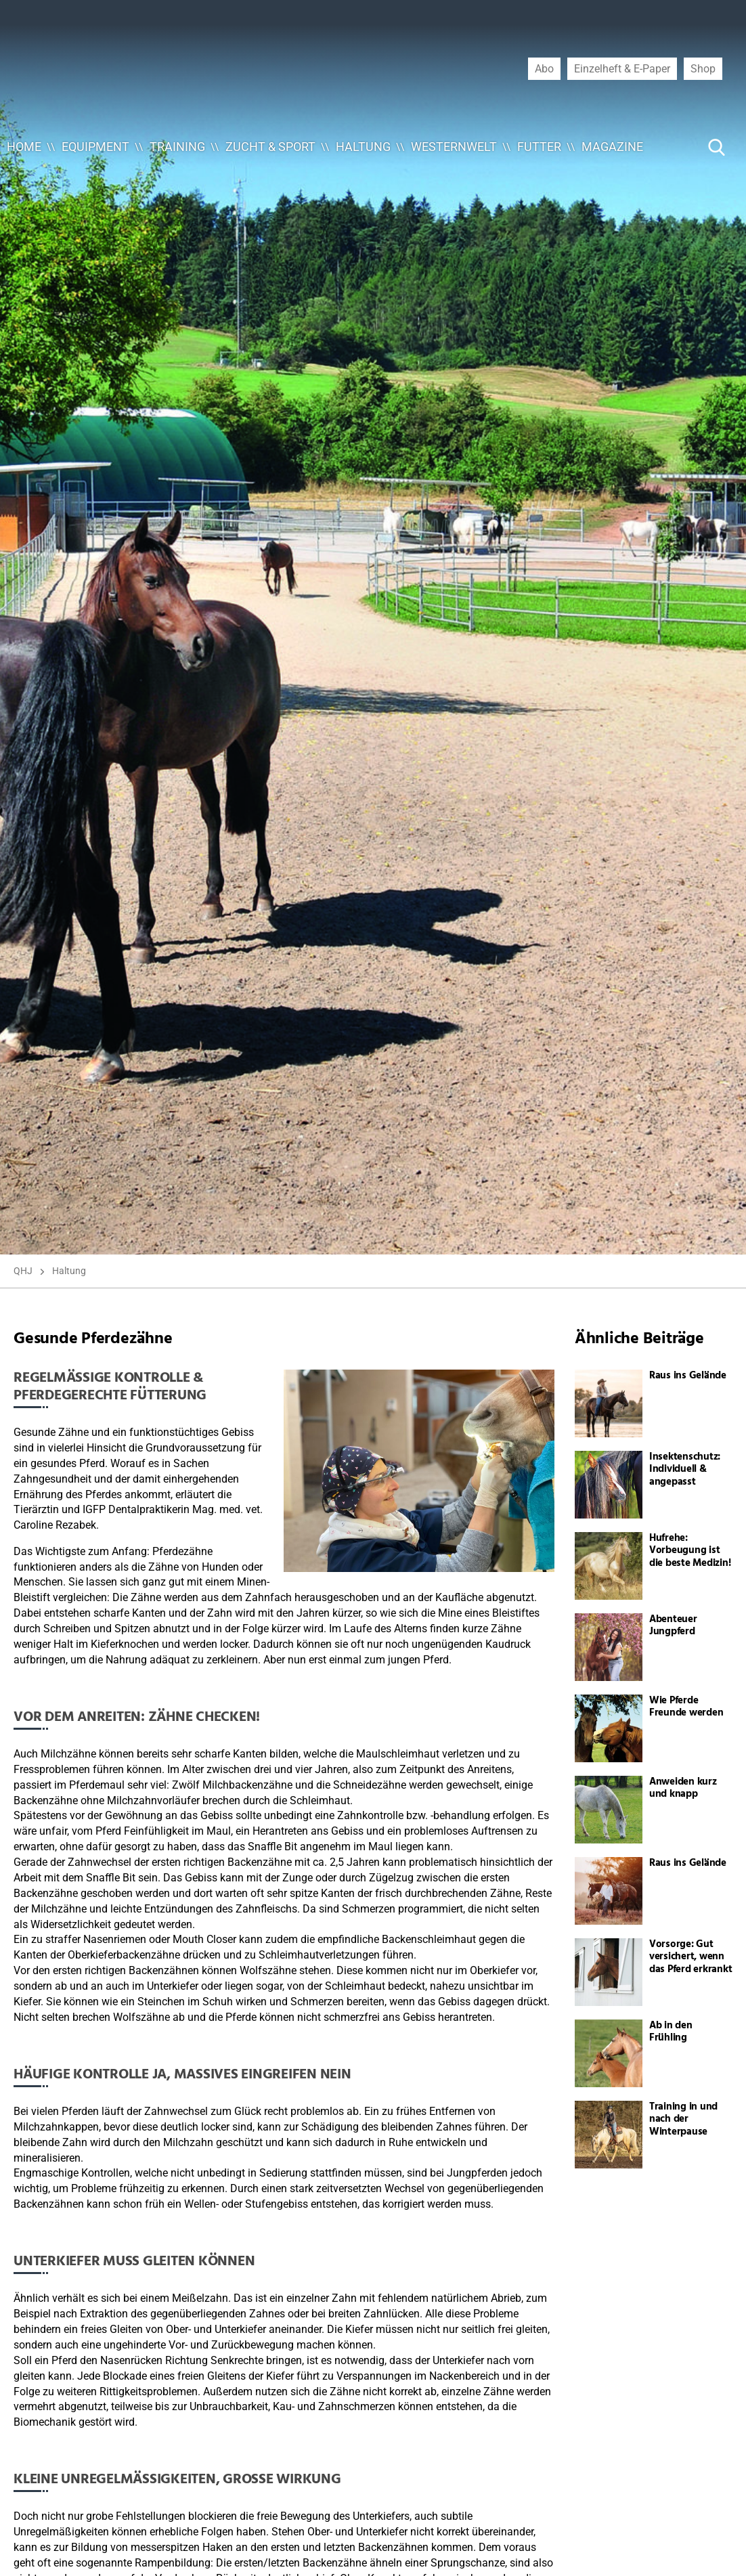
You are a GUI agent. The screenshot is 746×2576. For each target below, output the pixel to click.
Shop (703, 68)
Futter (539, 146)
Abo (544, 68)
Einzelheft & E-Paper (622, 68)
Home (24, 146)
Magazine (612, 146)
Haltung (363, 146)
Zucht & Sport (270, 146)
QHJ (23, 1270)
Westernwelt (454, 146)
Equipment (95, 146)
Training (177, 146)
